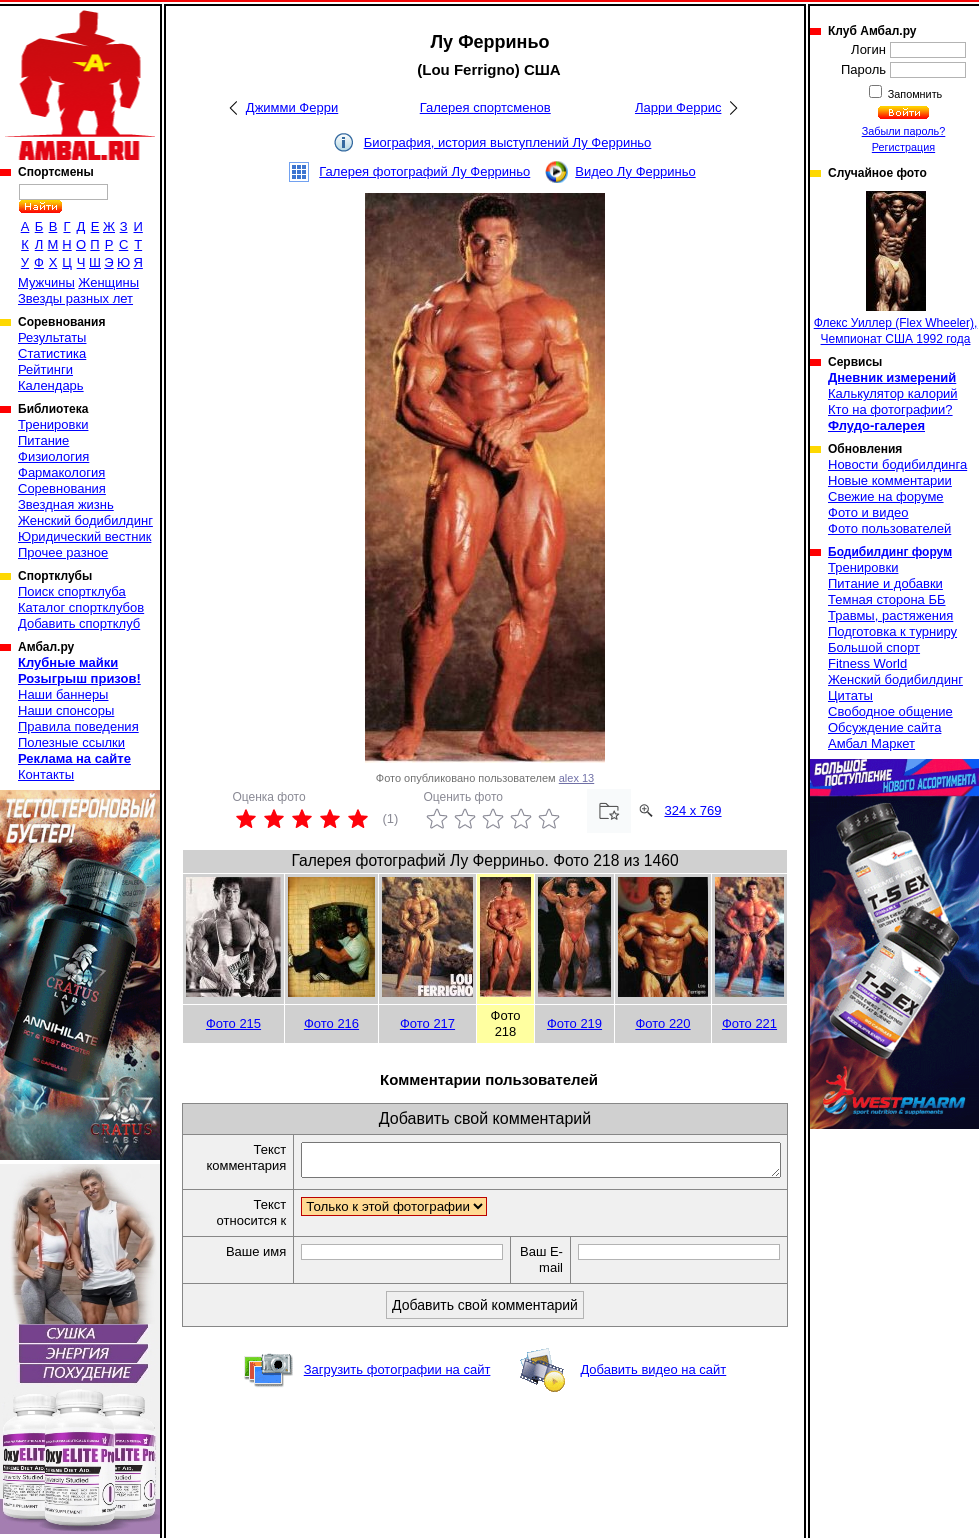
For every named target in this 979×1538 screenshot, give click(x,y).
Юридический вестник (84, 536)
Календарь (51, 385)
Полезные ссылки (71, 742)
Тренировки (53, 424)
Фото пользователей (889, 528)
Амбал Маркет (871, 743)
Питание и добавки (885, 583)
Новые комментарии (890, 480)
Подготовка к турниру (892, 631)
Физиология (53, 456)
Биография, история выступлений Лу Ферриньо (508, 142)
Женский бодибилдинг (85, 520)
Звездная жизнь (66, 504)
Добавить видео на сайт (653, 1375)
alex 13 (576, 778)
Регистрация (903, 147)
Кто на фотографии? (890, 409)
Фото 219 (574, 1023)
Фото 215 (233, 1023)
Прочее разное (63, 552)
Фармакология (61, 472)
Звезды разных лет (75, 298)
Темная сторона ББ (887, 599)
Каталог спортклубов (81, 607)
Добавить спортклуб (79, 623)
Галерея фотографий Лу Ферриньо (424, 171)
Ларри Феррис (678, 107)
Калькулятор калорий (893, 393)
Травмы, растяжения (890, 615)
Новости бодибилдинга (897, 464)
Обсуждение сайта (884, 727)
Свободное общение (890, 711)
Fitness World (867, 663)
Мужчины (46, 282)
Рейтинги (45, 369)
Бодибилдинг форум (890, 552)
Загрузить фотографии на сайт (397, 1375)
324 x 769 (692, 810)
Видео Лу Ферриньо (635, 171)
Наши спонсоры (66, 710)
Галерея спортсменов (485, 107)
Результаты (52, 337)
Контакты (46, 774)
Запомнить (914, 94)
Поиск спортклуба (72, 591)
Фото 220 (662, 1023)
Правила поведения (78, 726)
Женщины (108, 282)
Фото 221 (749, 1023)
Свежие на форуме (886, 496)
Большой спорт (874, 647)
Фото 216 (331, 1023)
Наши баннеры (63, 694)
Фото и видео (868, 512)
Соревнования (62, 488)
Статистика (52, 353)
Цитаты (850, 695)
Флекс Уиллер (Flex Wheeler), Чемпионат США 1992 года (896, 268)
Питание (43, 440)
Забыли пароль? (904, 131)
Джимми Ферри (292, 107)
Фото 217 (427, 1023)
